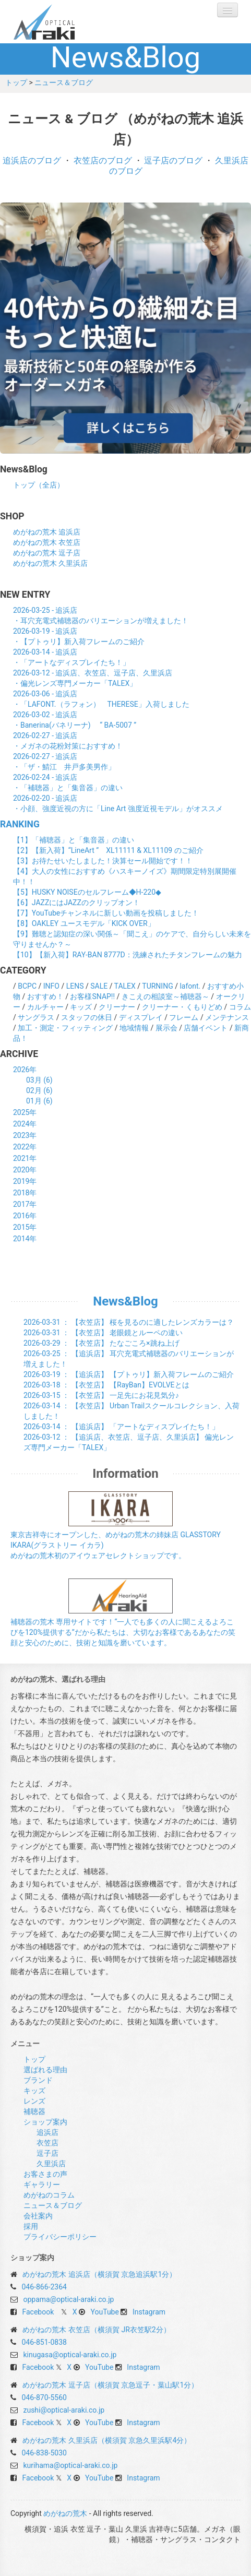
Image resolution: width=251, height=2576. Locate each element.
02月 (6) (39, 1090)
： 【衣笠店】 (128, 1322)
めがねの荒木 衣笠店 (46, 542)
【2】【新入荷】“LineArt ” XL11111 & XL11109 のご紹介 (108, 850)
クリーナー (117, 1007)
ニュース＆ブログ (63, 82)
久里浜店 (51, 2163)
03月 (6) (39, 1080)
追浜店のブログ (32, 160)
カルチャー (45, 1007)
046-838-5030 (43, 2453)
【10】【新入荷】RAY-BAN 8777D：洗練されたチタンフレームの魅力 (127, 955)
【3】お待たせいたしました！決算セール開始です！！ (103, 861)
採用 (30, 2226)
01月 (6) (39, 1101)
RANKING (20, 824)
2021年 (25, 1158)
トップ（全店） (38, 485)
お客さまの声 (45, 2174)
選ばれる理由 (45, 2069)
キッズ (81, 1007)
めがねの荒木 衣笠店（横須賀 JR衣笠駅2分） (96, 2329)
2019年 (25, 1181)
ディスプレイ (141, 1017)
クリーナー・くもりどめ (182, 1007)
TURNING (157, 986)
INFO (51, 986)
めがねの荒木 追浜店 (46, 532)
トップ (16, 82)
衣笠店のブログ (103, 160)
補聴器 (34, 2111)
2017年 (25, 1204)
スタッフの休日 (86, 1017)
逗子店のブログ (173, 160)
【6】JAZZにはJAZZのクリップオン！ (76, 902)
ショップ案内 (45, 2122)
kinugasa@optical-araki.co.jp (69, 2355)
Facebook (38, 2312)
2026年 (25, 1069)
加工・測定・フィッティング (65, 1028)
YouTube (105, 2312)
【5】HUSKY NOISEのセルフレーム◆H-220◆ (87, 892)
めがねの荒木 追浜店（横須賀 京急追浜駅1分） (99, 2274)
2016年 (25, 1216)
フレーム (183, 1017)
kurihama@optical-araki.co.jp (70, 2465)
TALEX (125, 986)
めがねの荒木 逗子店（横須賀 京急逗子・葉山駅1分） (110, 2385)
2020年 (25, 1170)
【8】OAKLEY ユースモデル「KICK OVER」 (84, 923)
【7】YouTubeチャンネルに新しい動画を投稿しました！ (106, 913)
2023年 (25, 1135)
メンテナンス (227, 1017)
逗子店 (47, 2153)
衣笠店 (47, 2143)
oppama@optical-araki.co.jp (68, 2299)
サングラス (36, 1017)
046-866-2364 (43, 2287)
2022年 (25, 1147)
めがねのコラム (49, 2195)
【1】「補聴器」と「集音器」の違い (73, 840)
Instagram (149, 2312)
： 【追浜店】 (128, 1374)
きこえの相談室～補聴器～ (165, 996)
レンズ (34, 2101)
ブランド (38, 2080)
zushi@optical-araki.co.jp (63, 2410)
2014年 (25, 1238)
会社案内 (38, 2216)
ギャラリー (41, 2184)
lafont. (190, 986)
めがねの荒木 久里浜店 (50, 563)
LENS (75, 986)
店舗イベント (206, 1028)
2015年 (25, 1227)
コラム (240, 1007)
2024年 (25, 1124)
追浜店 (47, 2132)
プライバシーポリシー (60, 2237)
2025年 (25, 1112)
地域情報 (134, 1028)
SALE (98, 986)
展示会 (166, 1028)
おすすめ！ (45, 996)
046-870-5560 (43, 2397)
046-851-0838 (43, 2342)
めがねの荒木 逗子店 (46, 553)
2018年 (25, 1193)
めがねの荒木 (65, 21)
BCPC (27, 986)
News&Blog (125, 1301)
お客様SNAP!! (92, 996)
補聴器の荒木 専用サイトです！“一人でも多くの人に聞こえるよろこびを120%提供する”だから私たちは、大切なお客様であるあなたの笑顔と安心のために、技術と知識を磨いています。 (122, 1632)
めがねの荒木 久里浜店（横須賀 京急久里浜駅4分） (106, 2440)
